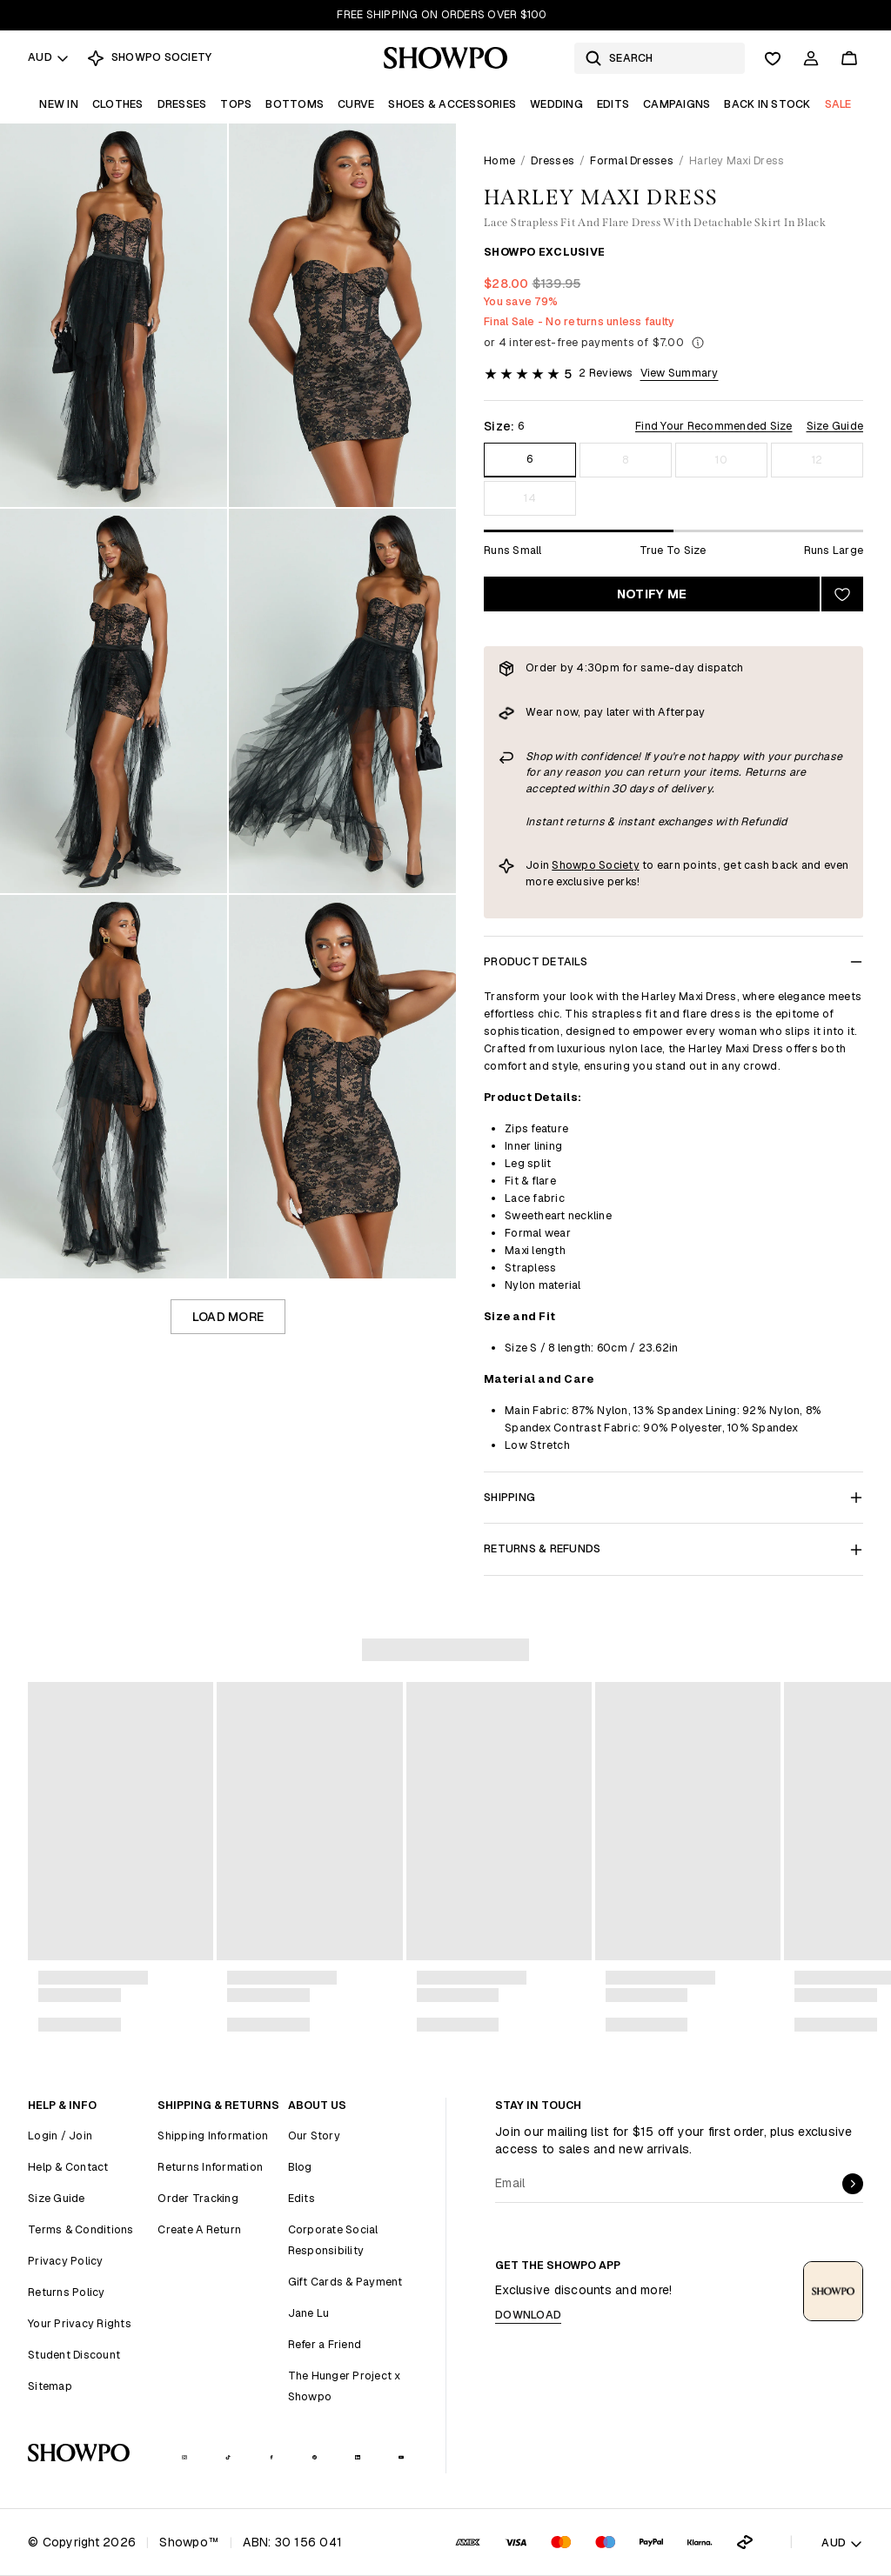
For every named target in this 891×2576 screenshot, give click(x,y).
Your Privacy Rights (79, 2323)
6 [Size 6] (529, 458)
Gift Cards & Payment (345, 2281)
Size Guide (835, 425)
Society (618, 865)
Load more (228, 1317)
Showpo (574, 865)
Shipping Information (212, 2135)
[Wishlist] (773, 58)
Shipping (673, 1497)
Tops (235, 104)
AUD (49, 57)
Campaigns (676, 104)
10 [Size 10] (721, 459)
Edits (613, 104)
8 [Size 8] (625, 459)
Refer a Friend (325, 2344)
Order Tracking (197, 2198)
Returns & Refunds (673, 1548)
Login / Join (60, 2135)
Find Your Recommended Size (714, 425)
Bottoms (294, 104)
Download (528, 2314)
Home (499, 160)
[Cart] (849, 58)
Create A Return (199, 2229)
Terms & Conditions (81, 2229)
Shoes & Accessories (452, 104)
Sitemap (50, 2386)
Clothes (118, 104)
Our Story (314, 2135)
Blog (300, 2166)
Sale (838, 104)
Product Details (673, 961)
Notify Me (652, 594)
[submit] (852, 2183)
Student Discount (74, 2354)
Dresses (182, 104)
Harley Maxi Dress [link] (736, 160)
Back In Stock (767, 104)
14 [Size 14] (530, 498)
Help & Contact (68, 2166)
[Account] (811, 58)
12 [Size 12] (817, 459)
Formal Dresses (631, 160)
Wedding (556, 104)
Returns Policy (66, 2292)
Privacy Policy (66, 2260)
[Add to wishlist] (842, 594)
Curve (356, 104)
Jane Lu (309, 2313)
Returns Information (210, 2166)
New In (58, 104)
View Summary (679, 372)
